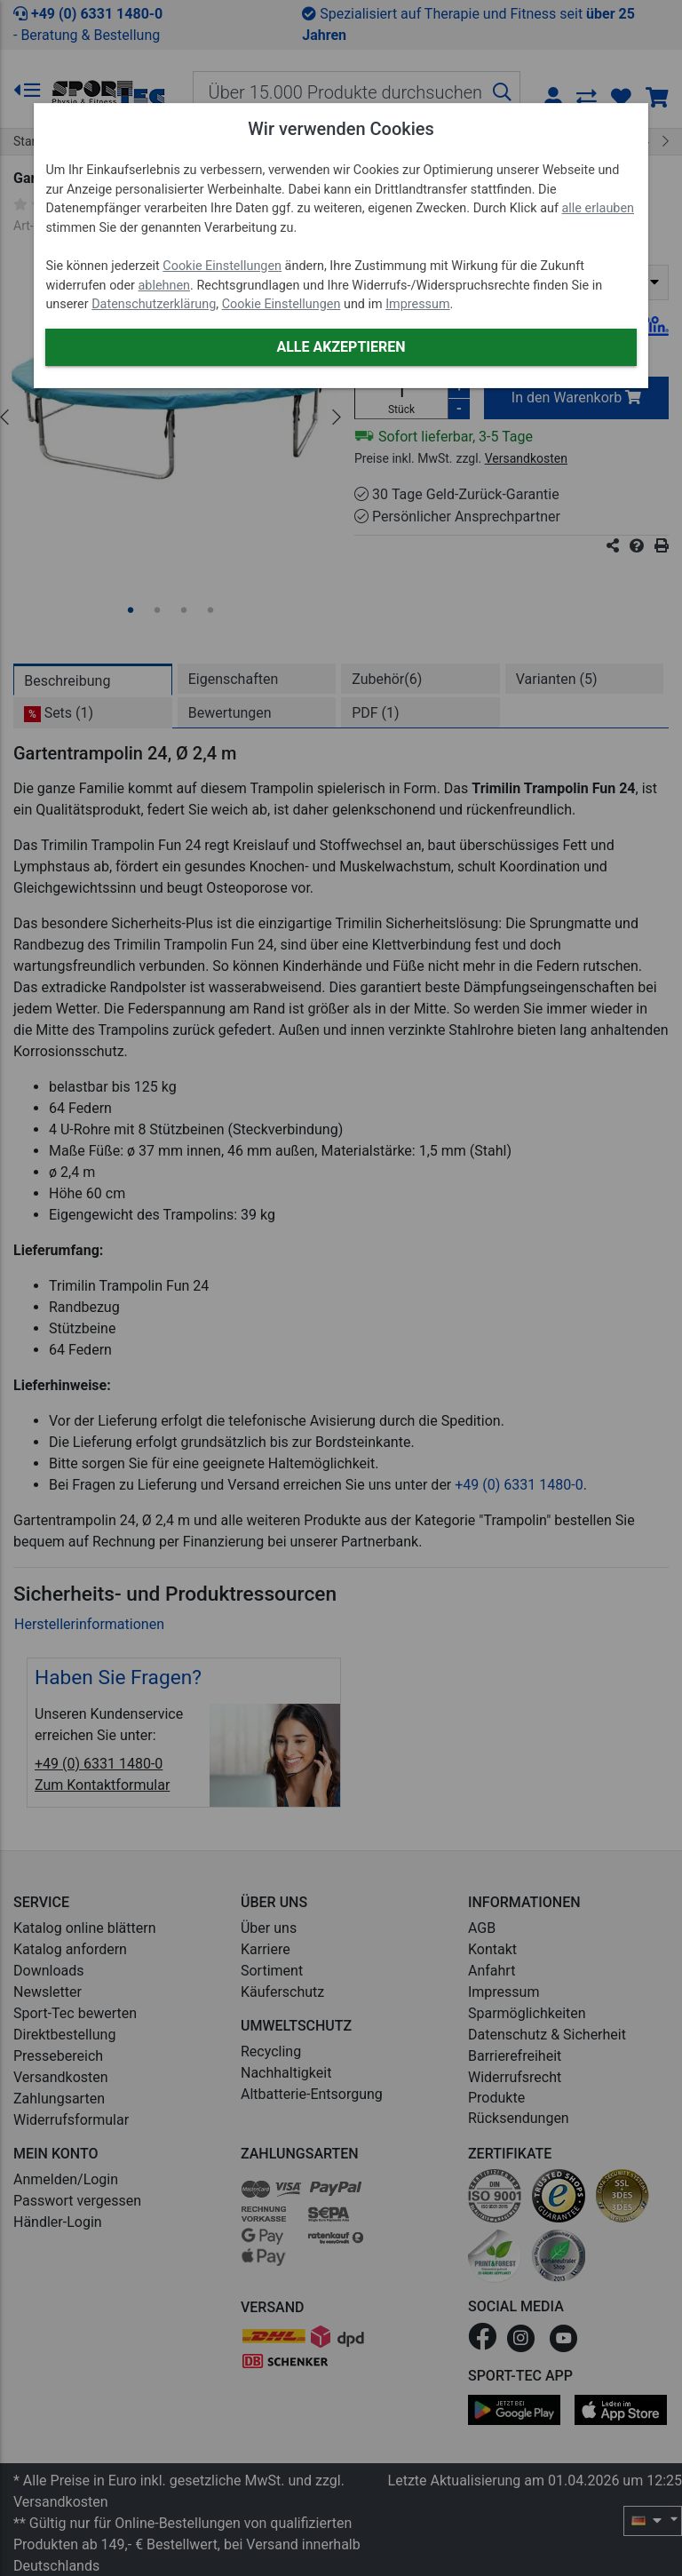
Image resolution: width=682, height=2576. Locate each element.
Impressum (417, 304)
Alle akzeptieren (340, 346)
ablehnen (165, 285)
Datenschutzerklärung (153, 304)
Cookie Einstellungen (222, 266)
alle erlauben (598, 208)
